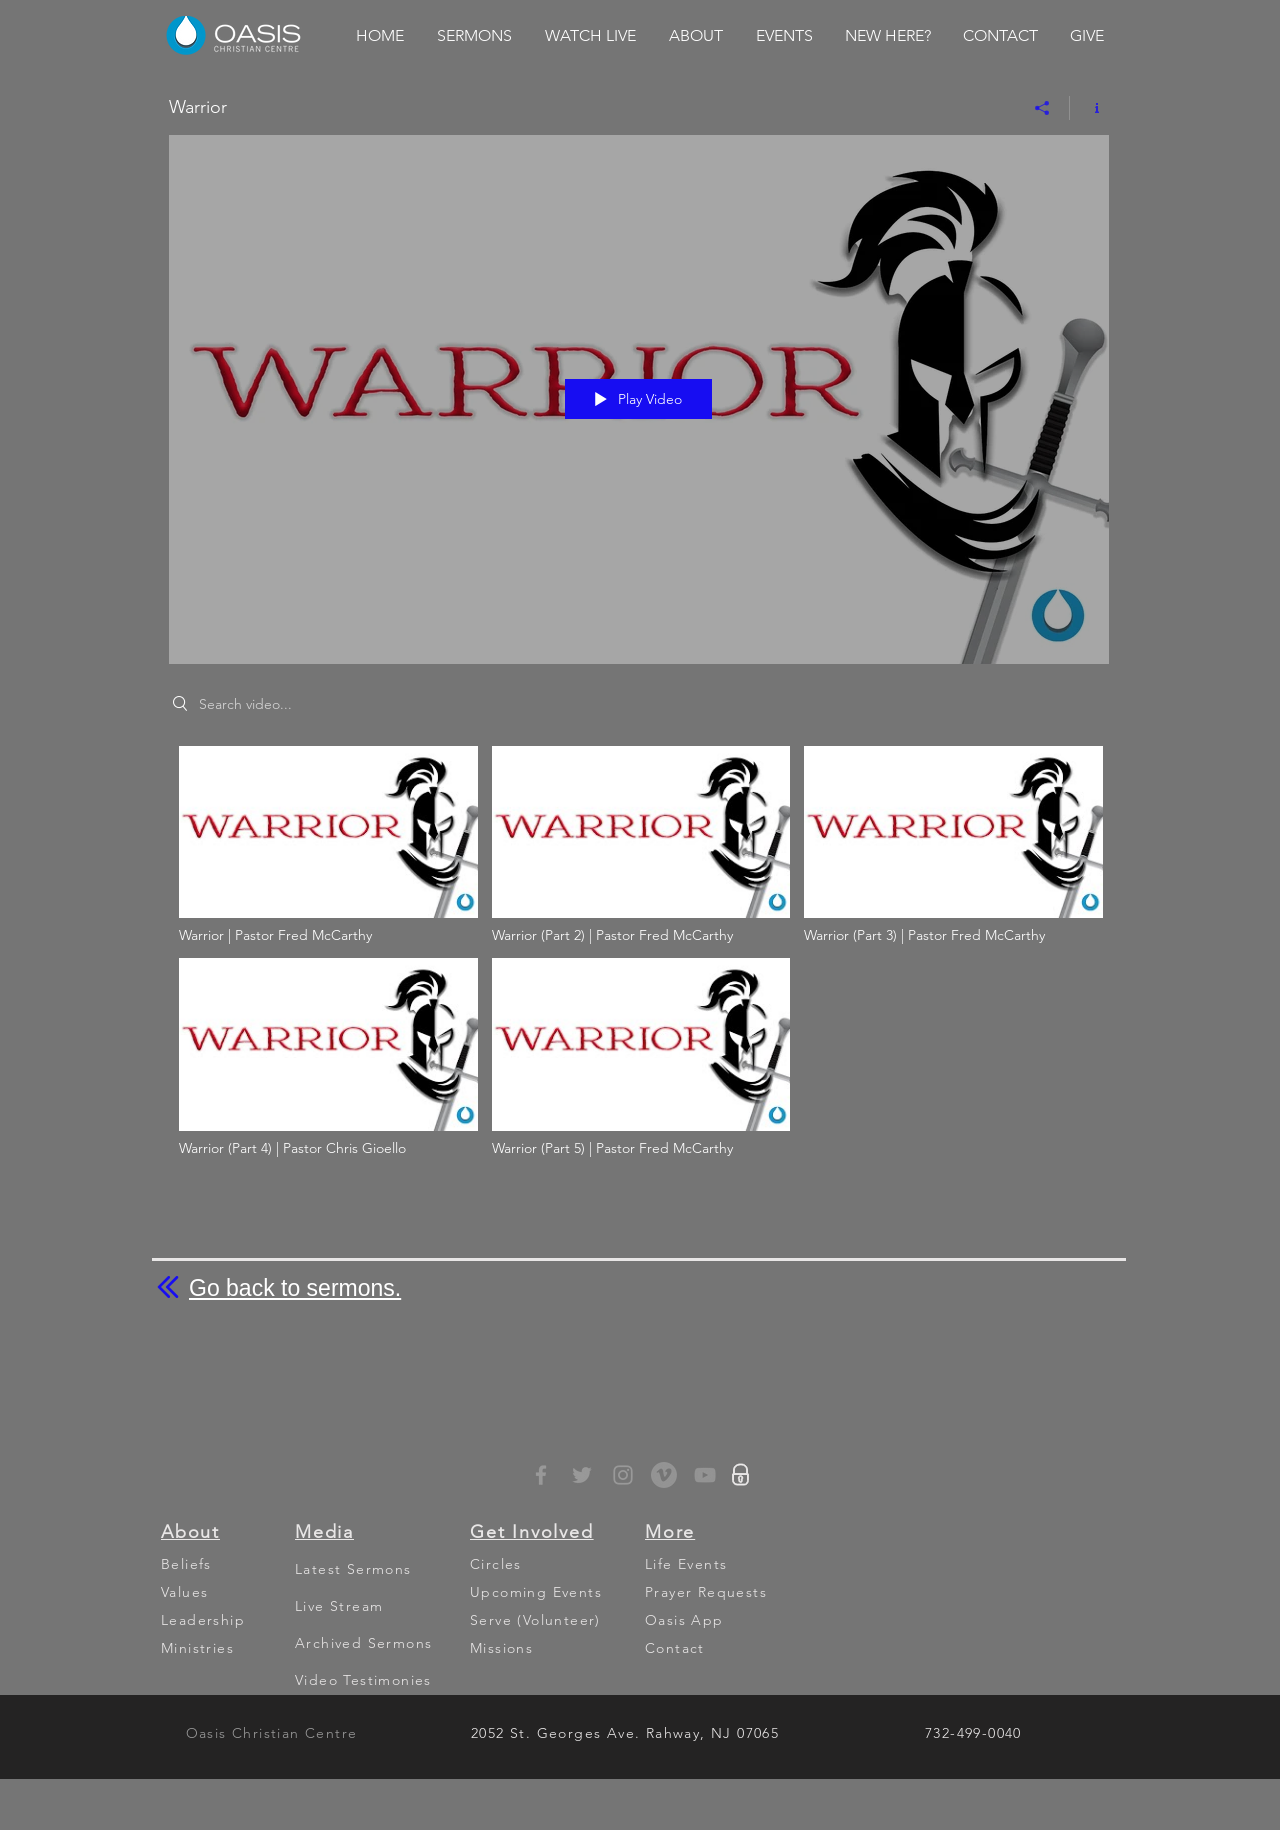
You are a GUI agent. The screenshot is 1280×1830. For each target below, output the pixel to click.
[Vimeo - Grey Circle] (664, 1475)
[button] (474, 36)
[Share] (1042, 108)
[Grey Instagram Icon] (623, 1475)
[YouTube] (705, 1475)
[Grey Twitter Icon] (582, 1475)
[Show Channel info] (1089, 108)
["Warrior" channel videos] (639, 956)
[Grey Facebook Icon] (541, 1475)
